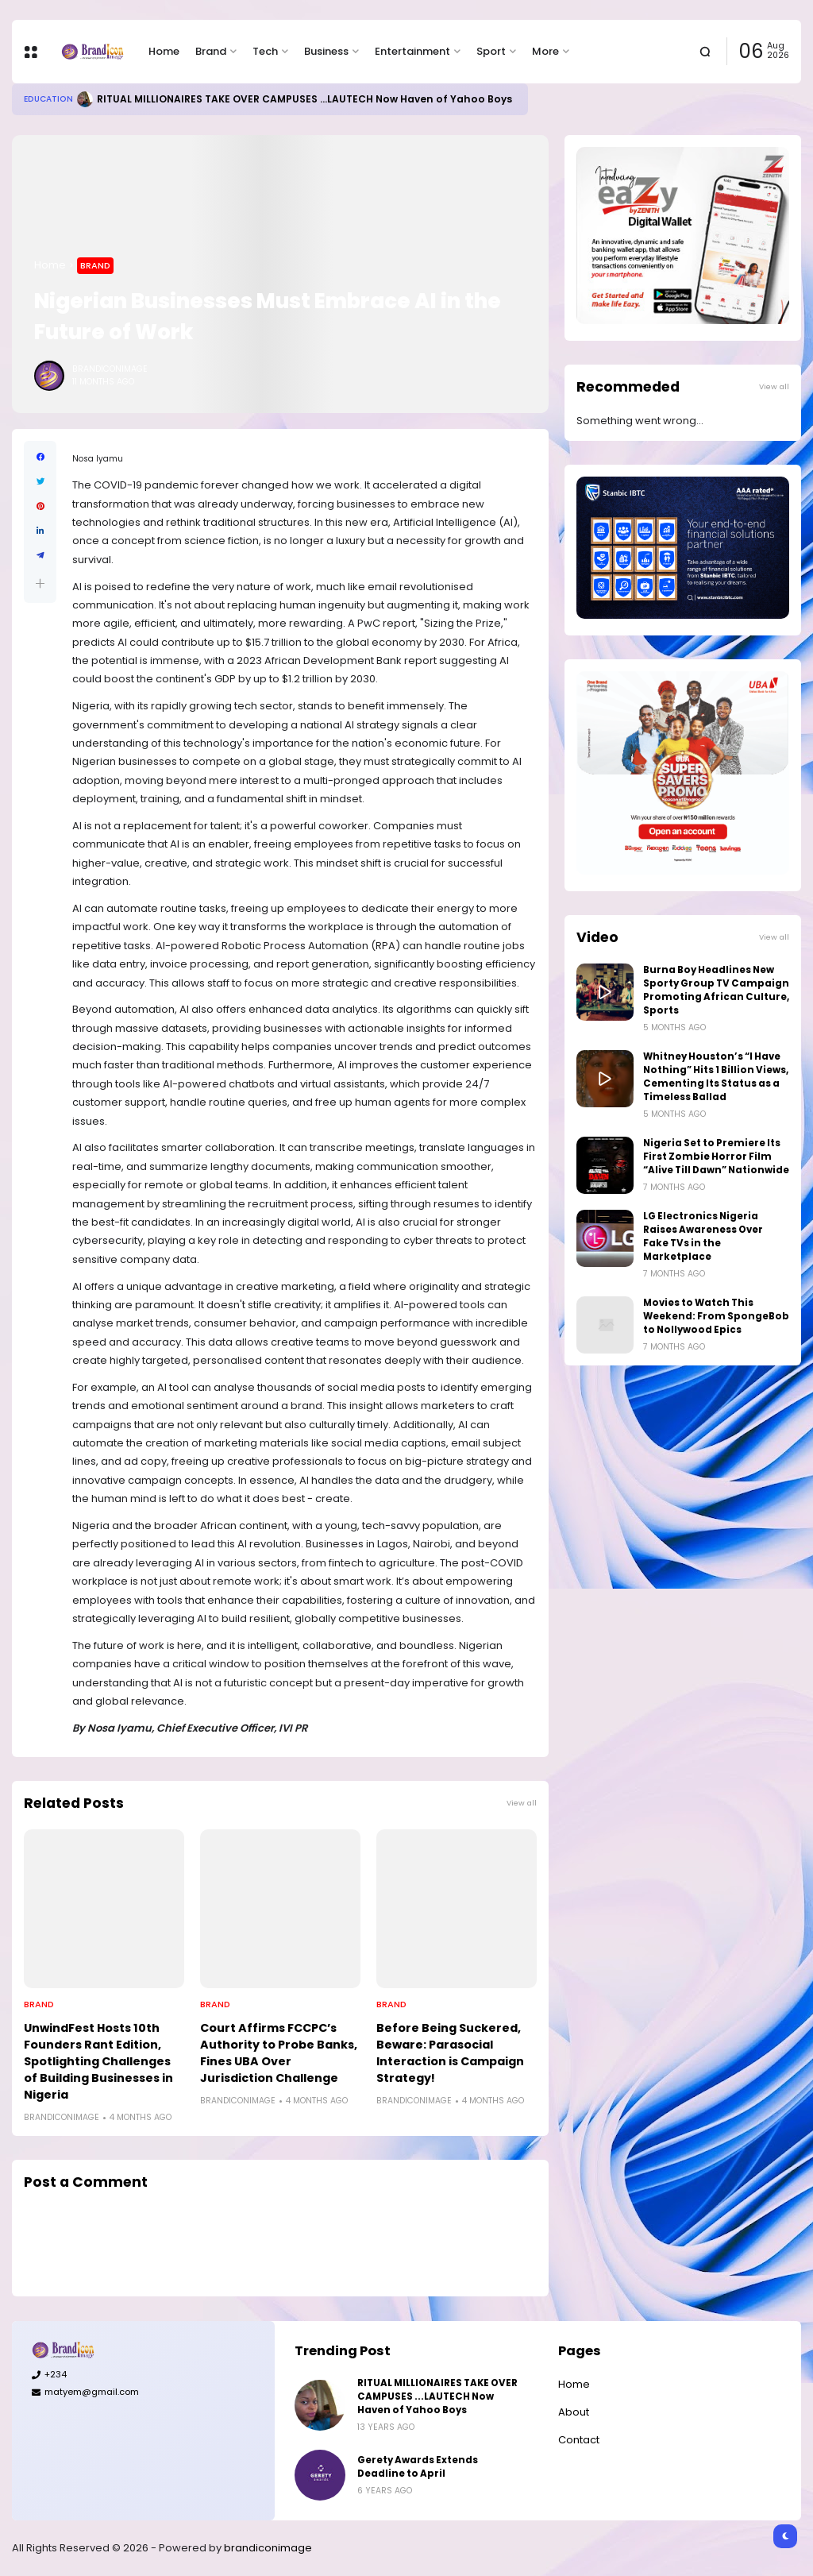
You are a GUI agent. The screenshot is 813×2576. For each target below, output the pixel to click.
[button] (40, 583)
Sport (491, 51)
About (573, 2412)
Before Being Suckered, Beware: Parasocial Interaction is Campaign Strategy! (450, 2053)
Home (163, 51)
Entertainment (412, 51)
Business (326, 51)
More (545, 51)
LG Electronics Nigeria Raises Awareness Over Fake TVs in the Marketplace (703, 1236)
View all (522, 1803)
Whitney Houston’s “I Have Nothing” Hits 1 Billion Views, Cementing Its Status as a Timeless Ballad (715, 1076)
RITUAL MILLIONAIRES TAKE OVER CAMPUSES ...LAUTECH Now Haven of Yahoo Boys (304, 99)
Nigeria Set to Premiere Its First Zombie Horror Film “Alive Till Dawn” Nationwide (716, 1156)
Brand (210, 51)
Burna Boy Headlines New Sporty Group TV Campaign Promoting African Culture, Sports (716, 990)
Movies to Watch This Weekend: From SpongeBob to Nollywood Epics (716, 1316)
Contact (578, 2439)
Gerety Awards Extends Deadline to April (417, 2467)
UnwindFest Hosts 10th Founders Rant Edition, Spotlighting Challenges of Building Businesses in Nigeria (98, 2061)
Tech (265, 51)
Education (48, 99)
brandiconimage (268, 2547)
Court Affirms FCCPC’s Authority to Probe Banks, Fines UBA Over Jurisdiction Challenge (278, 2053)
